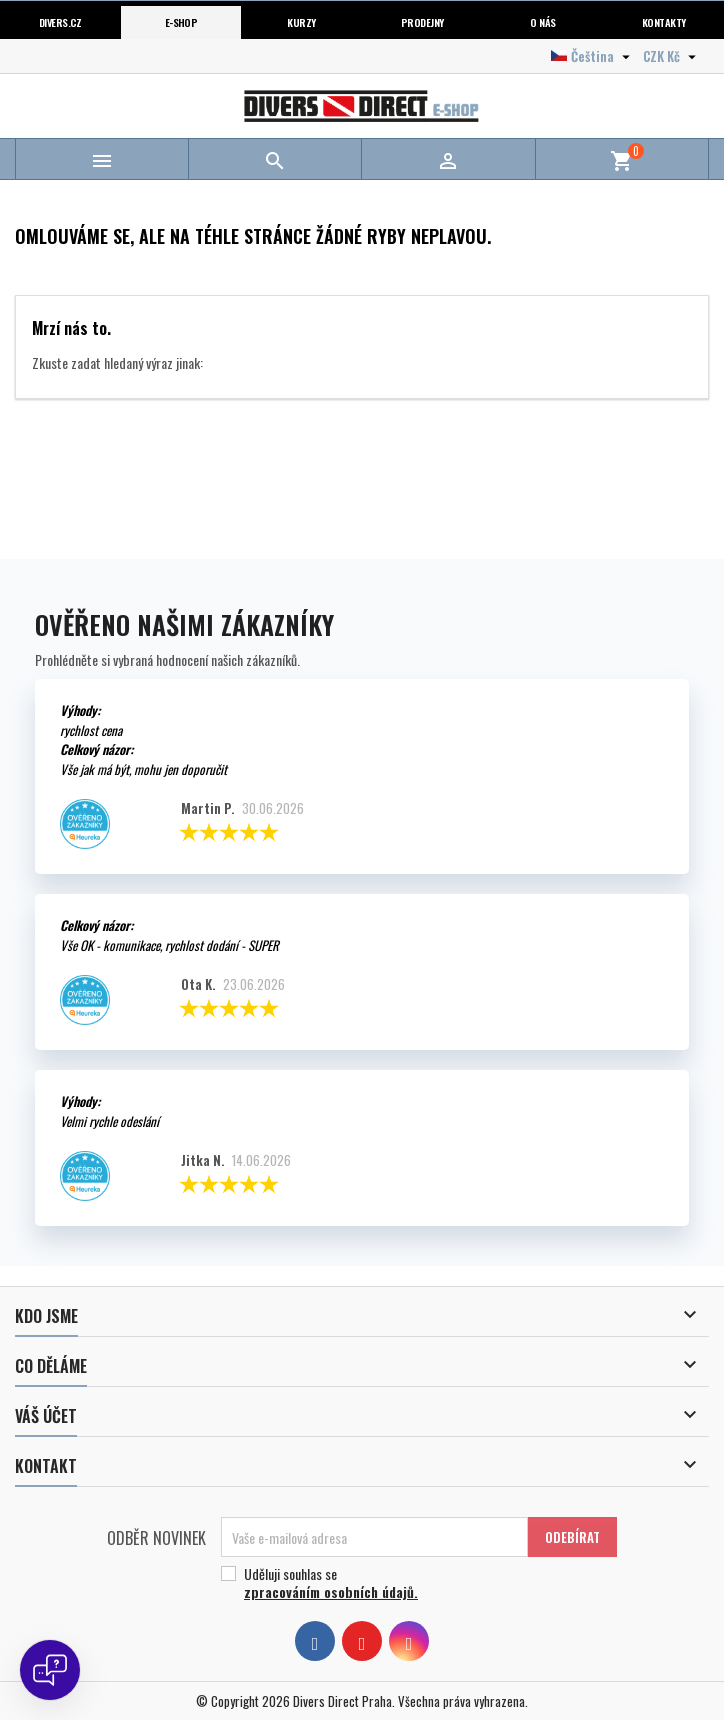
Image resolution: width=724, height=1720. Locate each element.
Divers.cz (60, 22)
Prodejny (422, 22)
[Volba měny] (672, 56)
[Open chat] (50, 1670)
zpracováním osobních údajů (329, 1591)
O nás (542, 22)
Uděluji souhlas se (411, 1583)
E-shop (181, 22)
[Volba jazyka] (593, 56)
